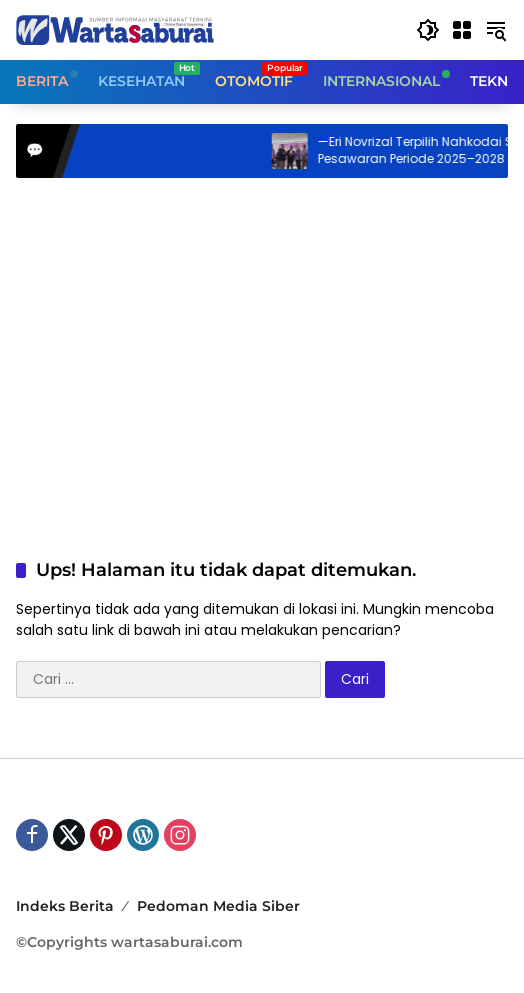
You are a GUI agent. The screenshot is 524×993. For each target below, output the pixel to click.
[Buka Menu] (462, 30)
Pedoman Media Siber (218, 906)
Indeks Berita (65, 906)
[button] (428, 30)
